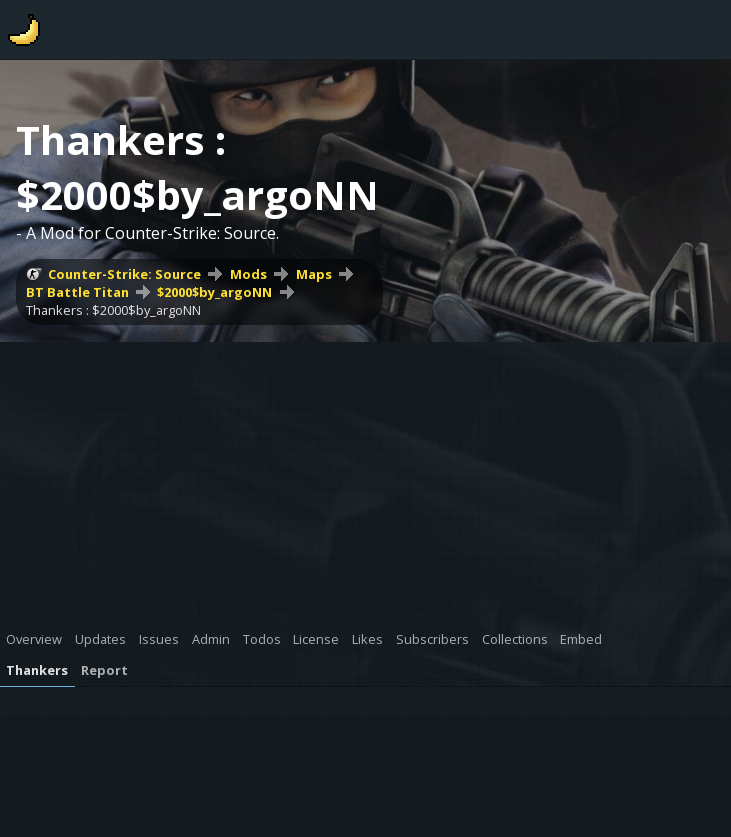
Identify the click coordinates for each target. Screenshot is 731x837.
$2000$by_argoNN (214, 292)
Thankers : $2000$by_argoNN (113, 310)
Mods (248, 274)
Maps (314, 274)
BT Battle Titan (77, 292)
